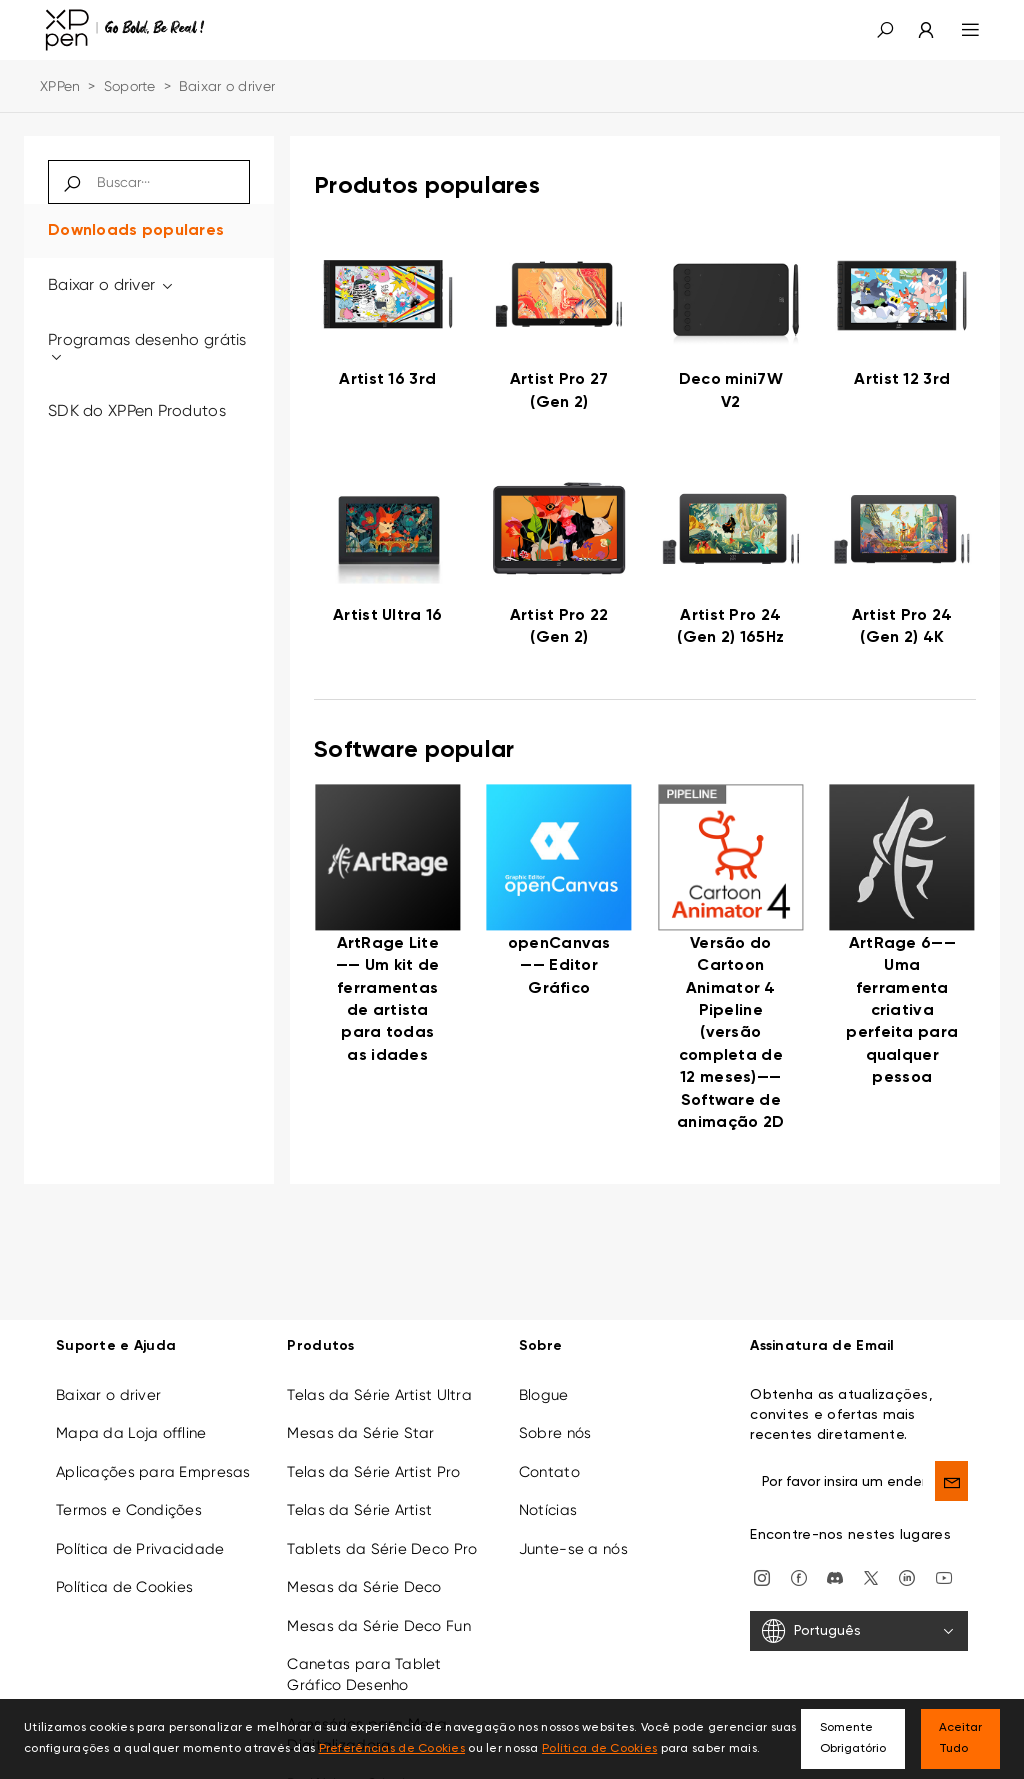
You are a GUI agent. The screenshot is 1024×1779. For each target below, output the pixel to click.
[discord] (835, 1577)
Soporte (130, 86)
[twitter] (871, 1577)
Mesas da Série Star (360, 1433)
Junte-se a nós (573, 1549)
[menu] (958, 30)
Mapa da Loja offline (131, 1433)
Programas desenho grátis (147, 347)
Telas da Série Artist (359, 1510)
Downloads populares (136, 231)
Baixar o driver (112, 284)
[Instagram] (762, 1577)
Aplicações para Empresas (153, 1472)
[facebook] (799, 1577)
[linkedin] (907, 1577)
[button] (885, 30)
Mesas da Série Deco (364, 1587)
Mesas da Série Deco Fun (378, 1626)
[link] (388, 325)
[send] (951, 1481)
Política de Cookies (124, 1587)
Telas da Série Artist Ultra (379, 1395)
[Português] (859, 1631)
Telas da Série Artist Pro (373, 1472)
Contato (549, 1472)
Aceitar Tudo (960, 1738)
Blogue (544, 1395)
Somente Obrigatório (853, 1738)
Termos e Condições (129, 1510)
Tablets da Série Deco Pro (382, 1549)
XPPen (60, 86)
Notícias (548, 1510)
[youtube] (944, 1577)
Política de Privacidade (140, 1549)
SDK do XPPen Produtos (137, 410)
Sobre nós (555, 1433)
